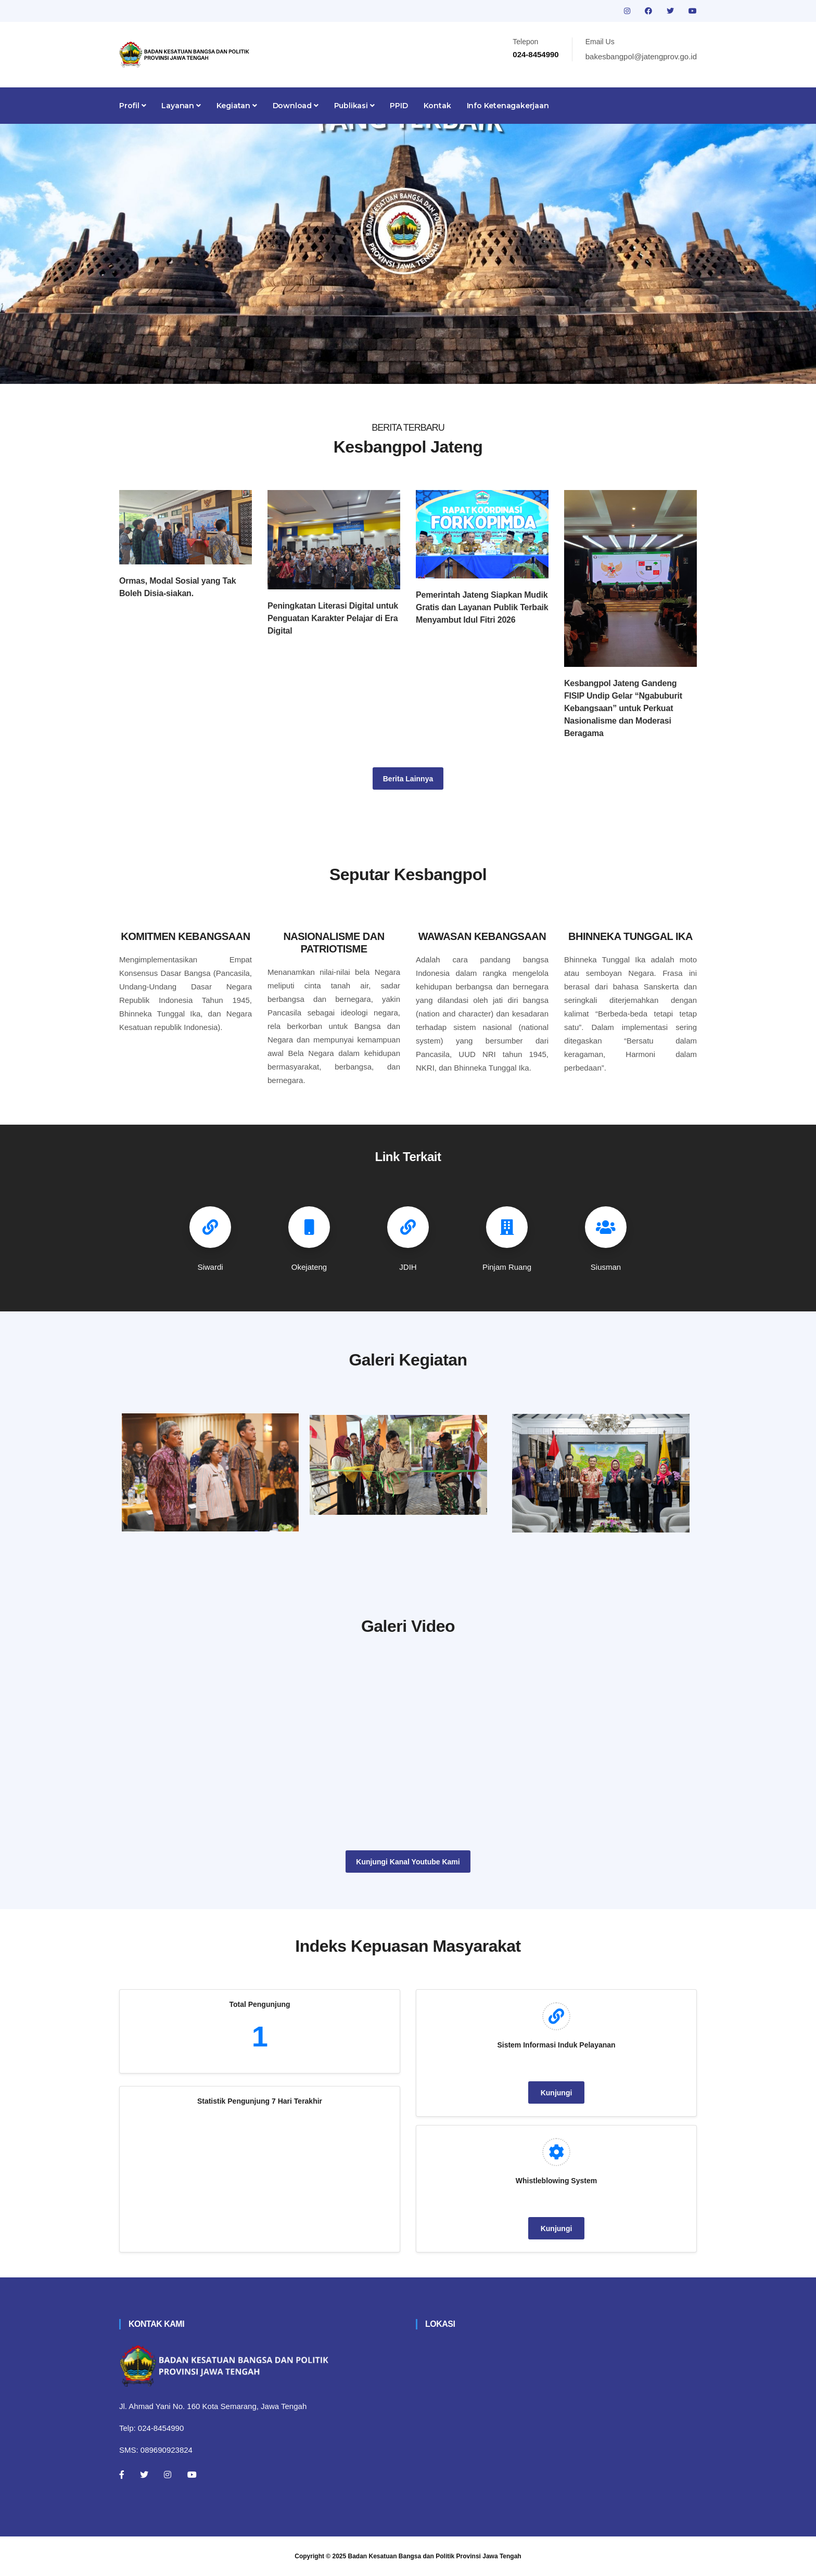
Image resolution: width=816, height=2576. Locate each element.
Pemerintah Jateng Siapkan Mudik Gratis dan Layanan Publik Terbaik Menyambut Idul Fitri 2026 (482, 607)
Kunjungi (556, 2093)
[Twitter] (144, 2474)
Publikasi (354, 105)
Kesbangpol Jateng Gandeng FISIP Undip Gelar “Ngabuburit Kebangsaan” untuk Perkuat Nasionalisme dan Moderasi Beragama (623, 708)
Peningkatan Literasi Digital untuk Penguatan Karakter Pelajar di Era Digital (332, 618)
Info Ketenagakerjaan (508, 105)
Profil (132, 105)
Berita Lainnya (408, 779)
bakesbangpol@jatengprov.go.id (641, 56)
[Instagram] (167, 2474)
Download (295, 105)
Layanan (180, 105)
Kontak (437, 105)
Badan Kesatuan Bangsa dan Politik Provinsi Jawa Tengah (434, 2556)
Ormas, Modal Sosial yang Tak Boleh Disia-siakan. (177, 587)
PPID (398, 105)
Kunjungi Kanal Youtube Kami (408, 1862)
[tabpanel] (408, 254)
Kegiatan (236, 105)
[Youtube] (192, 2474)
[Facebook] (121, 2474)
